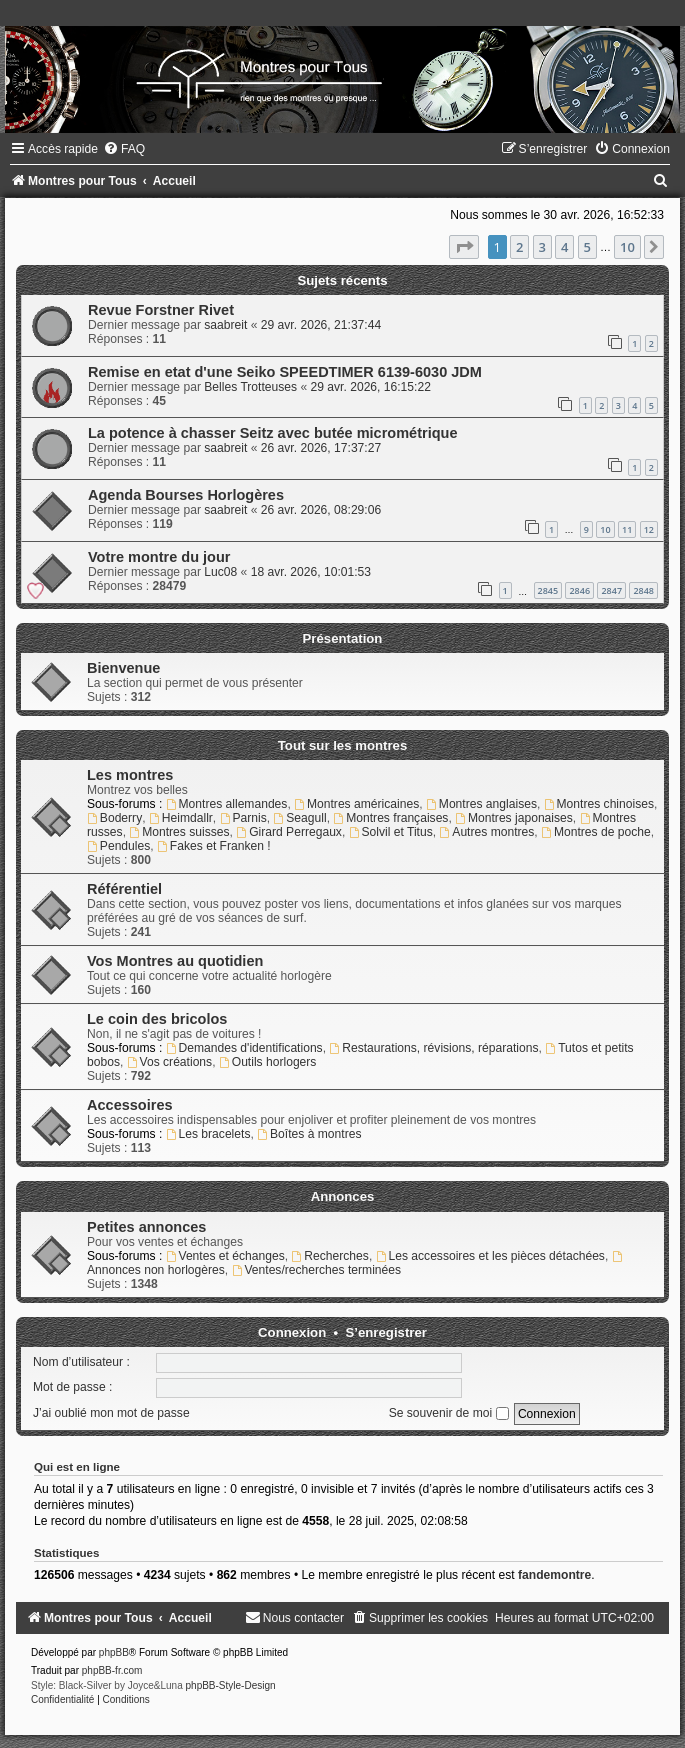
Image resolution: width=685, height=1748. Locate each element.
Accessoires (130, 1105)
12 (649, 529)
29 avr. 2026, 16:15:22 (371, 387)
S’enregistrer (386, 1332)
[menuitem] (124, 149)
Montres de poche (596, 832)
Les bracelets (208, 1134)
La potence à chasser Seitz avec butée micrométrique (273, 433)
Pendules (118, 846)
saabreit (225, 325)
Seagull (299, 818)
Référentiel (124, 889)
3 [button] (542, 247)
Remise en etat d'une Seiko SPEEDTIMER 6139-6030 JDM (285, 372)
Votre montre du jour (159, 557)
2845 (548, 590)
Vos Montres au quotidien (175, 961)
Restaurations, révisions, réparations (433, 1048)
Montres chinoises (599, 804)
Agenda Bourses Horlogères (186, 495)
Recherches (329, 1256)
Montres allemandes (227, 804)
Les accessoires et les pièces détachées (490, 1256)
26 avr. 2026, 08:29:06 (321, 510)
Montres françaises (390, 818)
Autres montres (486, 832)
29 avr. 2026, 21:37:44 (321, 325)
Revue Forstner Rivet (161, 310)
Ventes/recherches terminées (316, 1270)
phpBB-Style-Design (231, 1685)
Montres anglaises (481, 804)
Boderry (114, 818)
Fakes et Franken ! (214, 846)
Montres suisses (179, 832)
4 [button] (564, 247)
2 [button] (519, 247)
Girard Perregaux (289, 832)
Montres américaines (356, 804)
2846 (579, 590)
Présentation (343, 638)
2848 (643, 590)
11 (627, 529)
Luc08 (220, 572)
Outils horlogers (268, 1062)
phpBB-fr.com (112, 1670)
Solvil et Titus (391, 832)
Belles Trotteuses (250, 387)
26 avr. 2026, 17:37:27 (321, 448)
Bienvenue (123, 668)
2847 (611, 590)
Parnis (243, 818)
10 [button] (627, 247)
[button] (464, 247)
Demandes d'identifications (244, 1048)
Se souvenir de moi (449, 1413)
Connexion (292, 1332)
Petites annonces (146, 1227)
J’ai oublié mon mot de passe (111, 1413)
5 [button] (587, 247)
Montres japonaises (514, 818)
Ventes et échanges (225, 1256)
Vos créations (169, 1062)
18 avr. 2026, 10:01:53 (311, 572)
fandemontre (554, 1575)
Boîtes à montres (309, 1134)
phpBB (114, 1652)
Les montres (130, 775)
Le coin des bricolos (157, 1019)
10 (605, 529)
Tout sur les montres (342, 745)
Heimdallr (181, 818)
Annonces (343, 1196)
